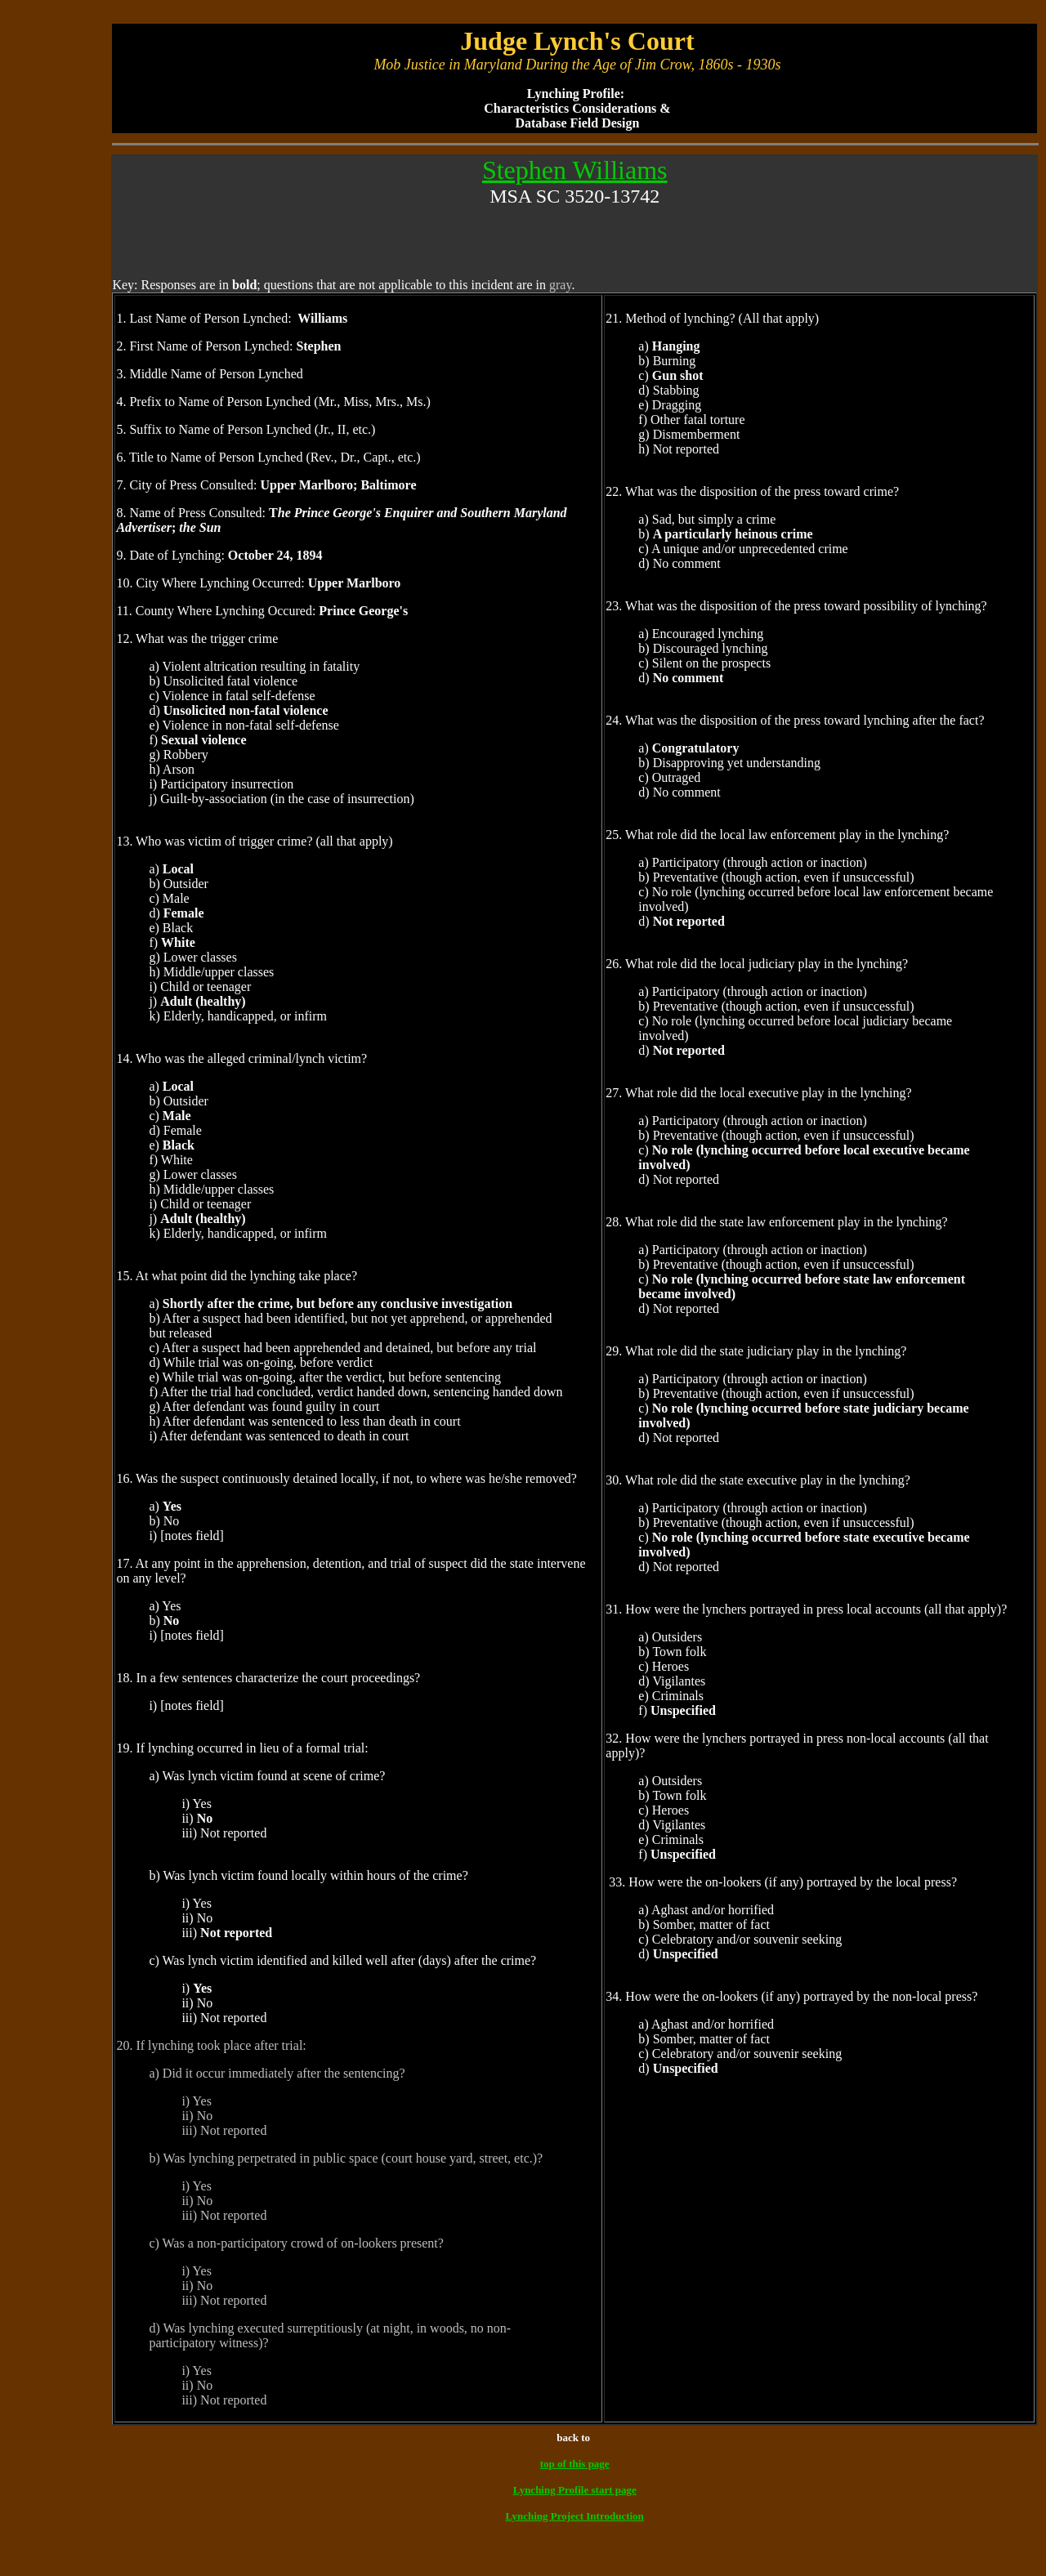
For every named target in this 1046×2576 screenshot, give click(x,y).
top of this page (575, 2464)
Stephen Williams (575, 170)
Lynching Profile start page (575, 2490)
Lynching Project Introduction (575, 2516)
